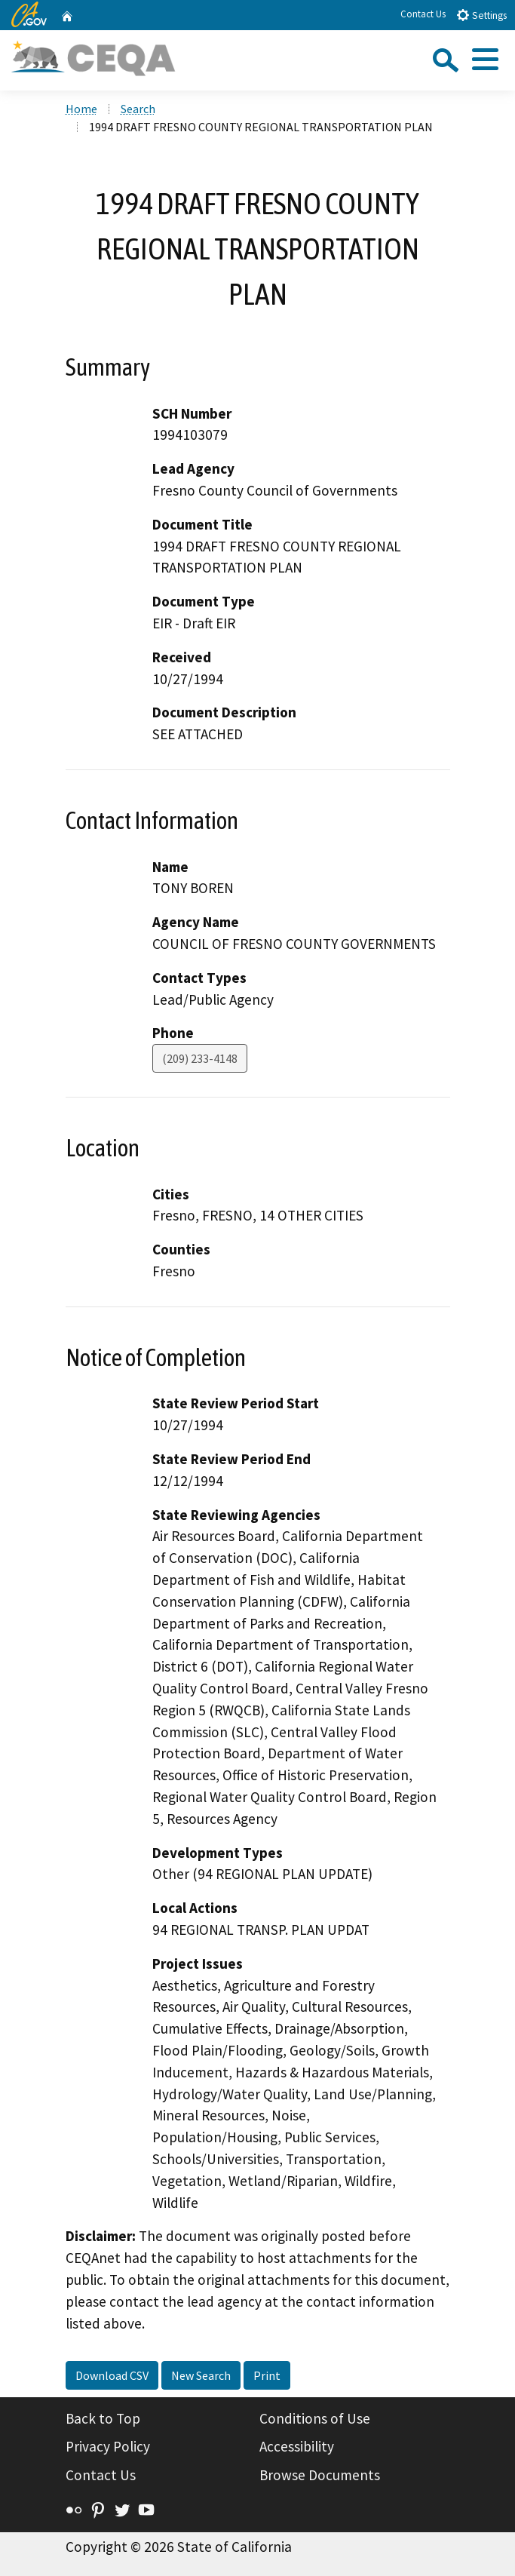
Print (266, 2375)
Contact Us (423, 14)
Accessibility (296, 2446)
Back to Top (103, 2418)
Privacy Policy (108, 2446)
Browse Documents (319, 2475)
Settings (481, 15)
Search (138, 108)
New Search (201, 2375)
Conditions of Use (314, 2418)
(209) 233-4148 (200, 1058)
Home (81, 108)
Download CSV (112, 2375)
